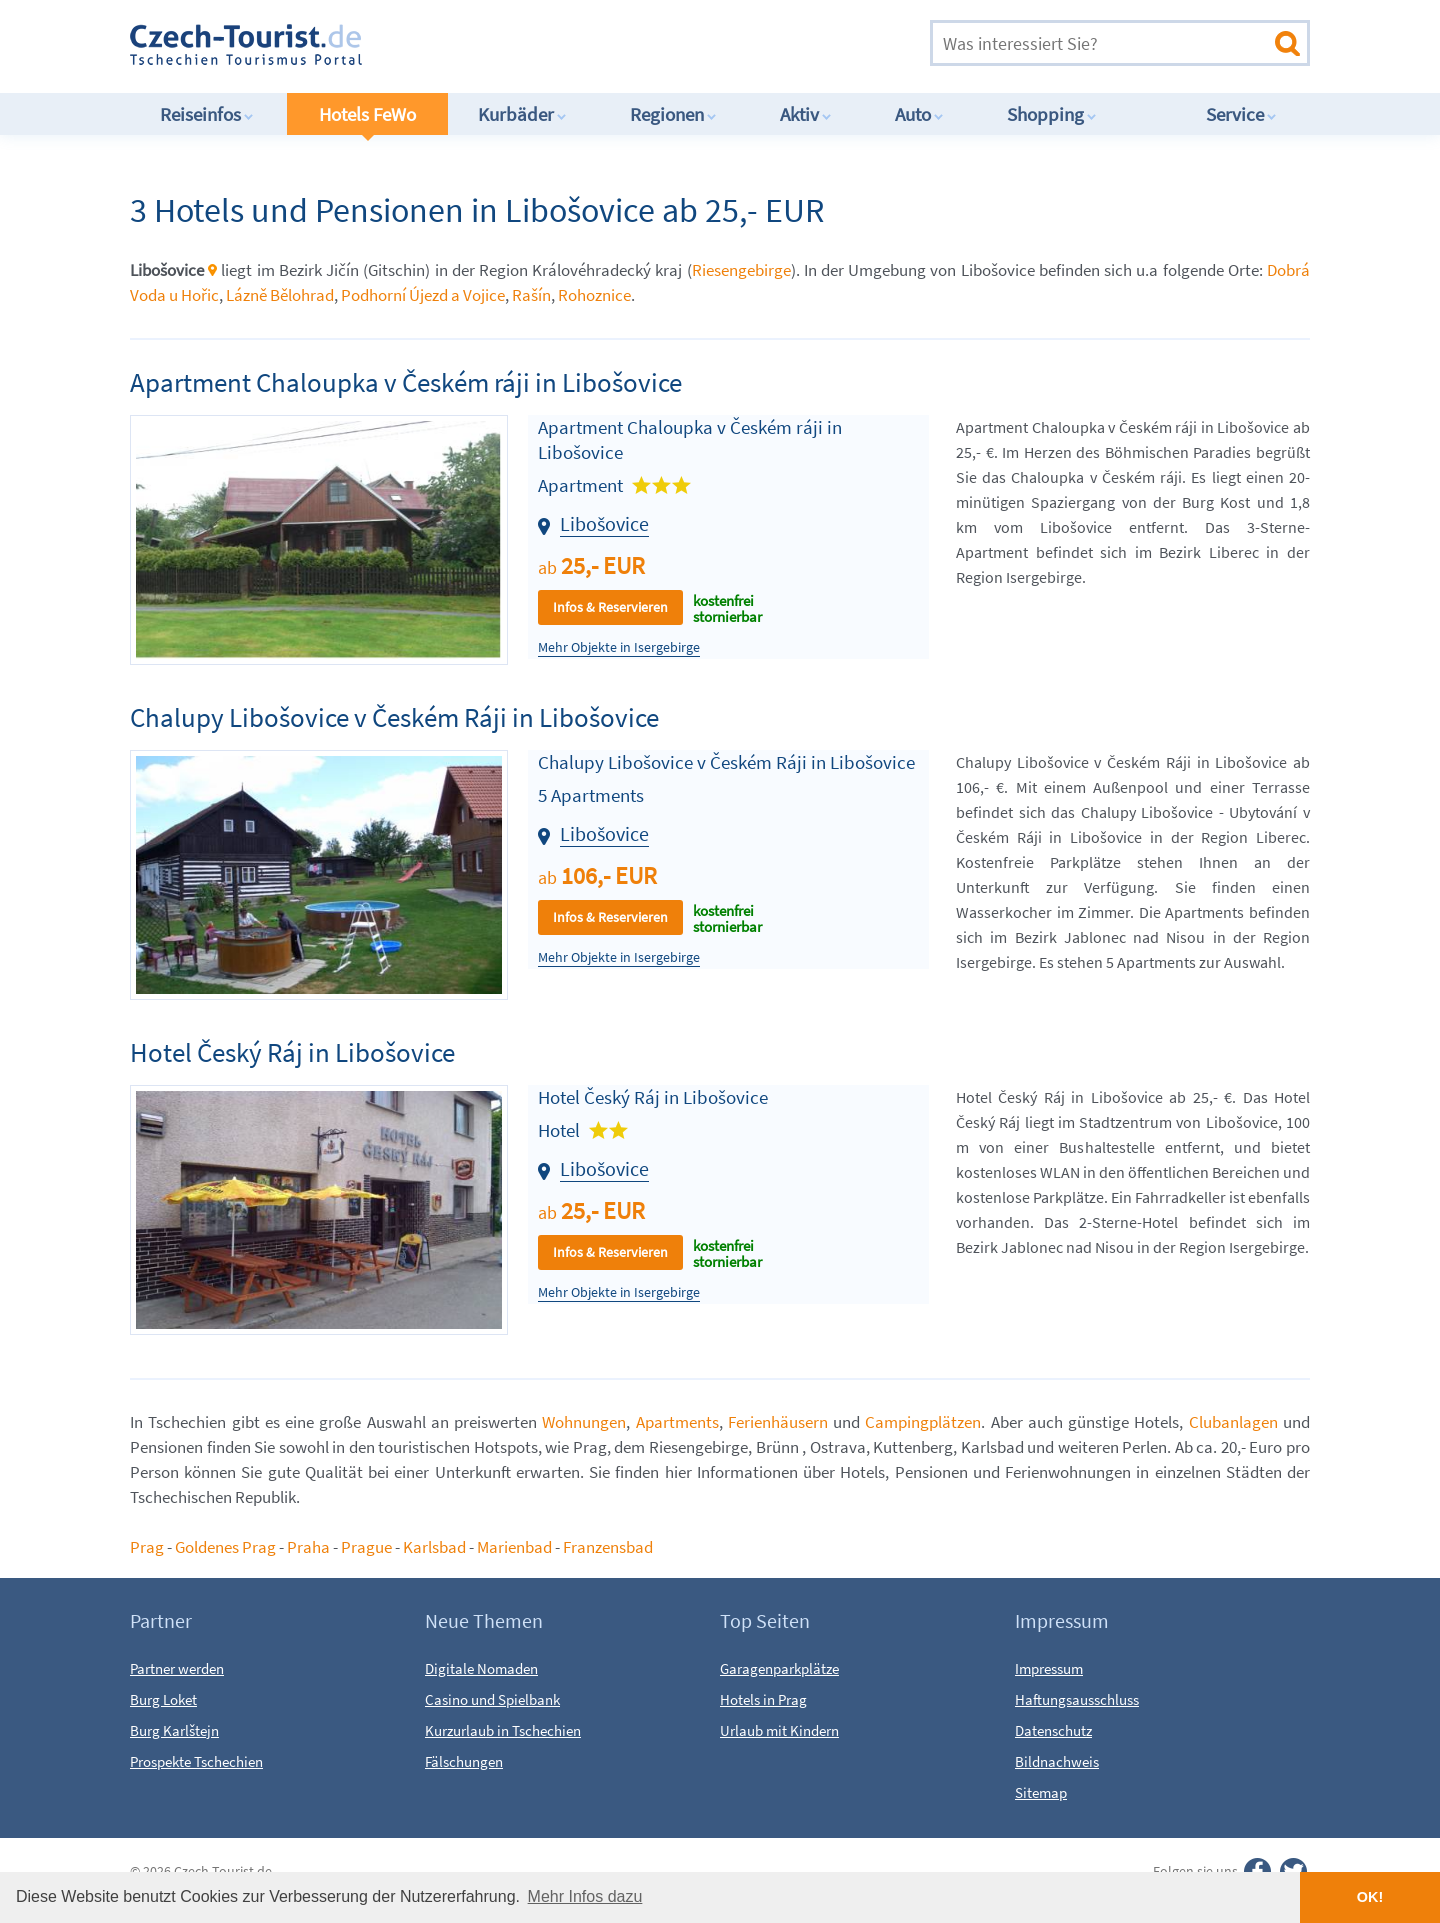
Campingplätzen (923, 1422)
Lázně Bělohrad (280, 295)
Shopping (1052, 114)
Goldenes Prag (227, 1547)
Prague (366, 1547)
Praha (308, 1547)
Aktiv (806, 114)
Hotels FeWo (367, 114)
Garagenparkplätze (779, 1668)
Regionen (673, 114)
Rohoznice (594, 295)
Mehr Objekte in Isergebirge (619, 647)
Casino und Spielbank (492, 1699)
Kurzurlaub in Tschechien (503, 1730)
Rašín (531, 295)
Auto (919, 114)
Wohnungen (584, 1422)
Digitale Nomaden (481, 1668)
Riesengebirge (741, 270)
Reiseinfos (207, 114)
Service (1241, 114)
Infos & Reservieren (610, 607)
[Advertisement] (659, 44)
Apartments (677, 1422)
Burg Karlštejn (174, 1730)
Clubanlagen (1233, 1422)
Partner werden (177, 1668)
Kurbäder (522, 114)
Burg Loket (163, 1699)
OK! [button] (1370, 1897)
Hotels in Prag (763, 1699)
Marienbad (514, 1547)
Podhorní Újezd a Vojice (423, 295)
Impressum (1049, 1668)
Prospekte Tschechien (196, 1761)
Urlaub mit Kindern (779, 1730)
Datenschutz (1053, 1730)
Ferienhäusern (778, 1422)
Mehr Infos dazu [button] (585, 1896)
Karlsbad (434, 1547)
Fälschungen (464, 1761)
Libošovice (604, 523)
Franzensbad (608, 1547)
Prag (147, 1547)
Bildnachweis (1057, 1761)
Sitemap (1041, 1792)
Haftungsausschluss (1077, 1699)
